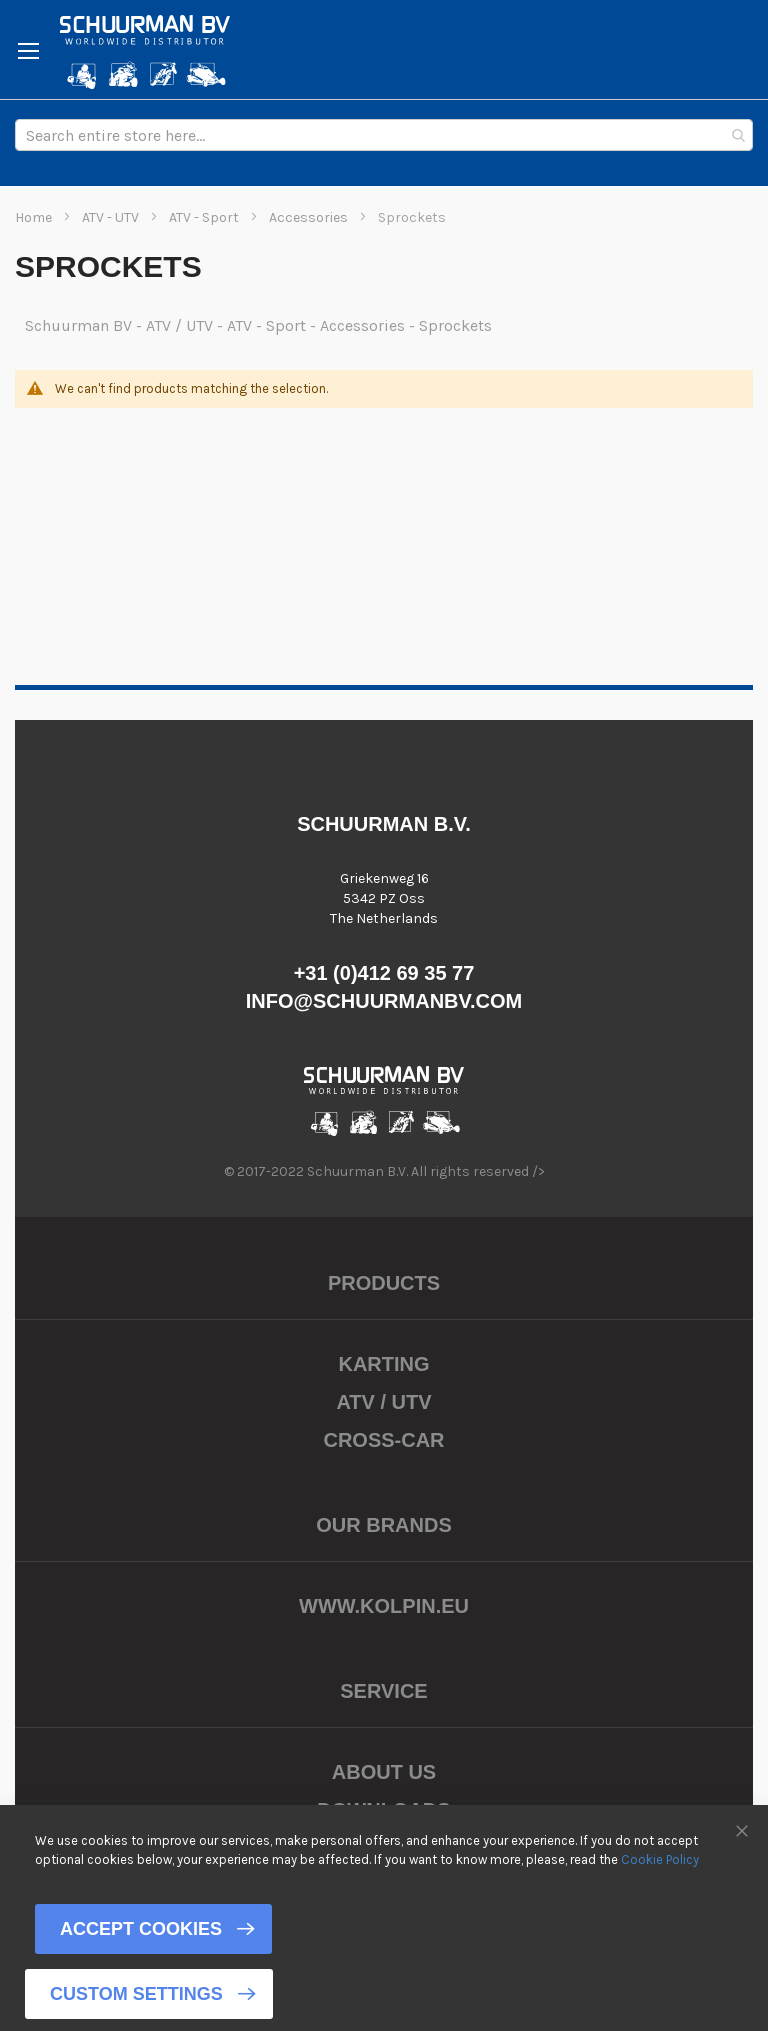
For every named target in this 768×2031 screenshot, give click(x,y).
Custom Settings (136, 1994)
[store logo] (145, 52)
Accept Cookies (141, 1929)
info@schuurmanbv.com (384, 1001)
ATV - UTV (112, 217)
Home (35, 217)
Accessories (310, 217)
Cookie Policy (660, 1858)
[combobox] (384, 135)
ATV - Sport (205, 217)
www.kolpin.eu (384, 1606)
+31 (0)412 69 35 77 (384, 973)
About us (384, 1772)
